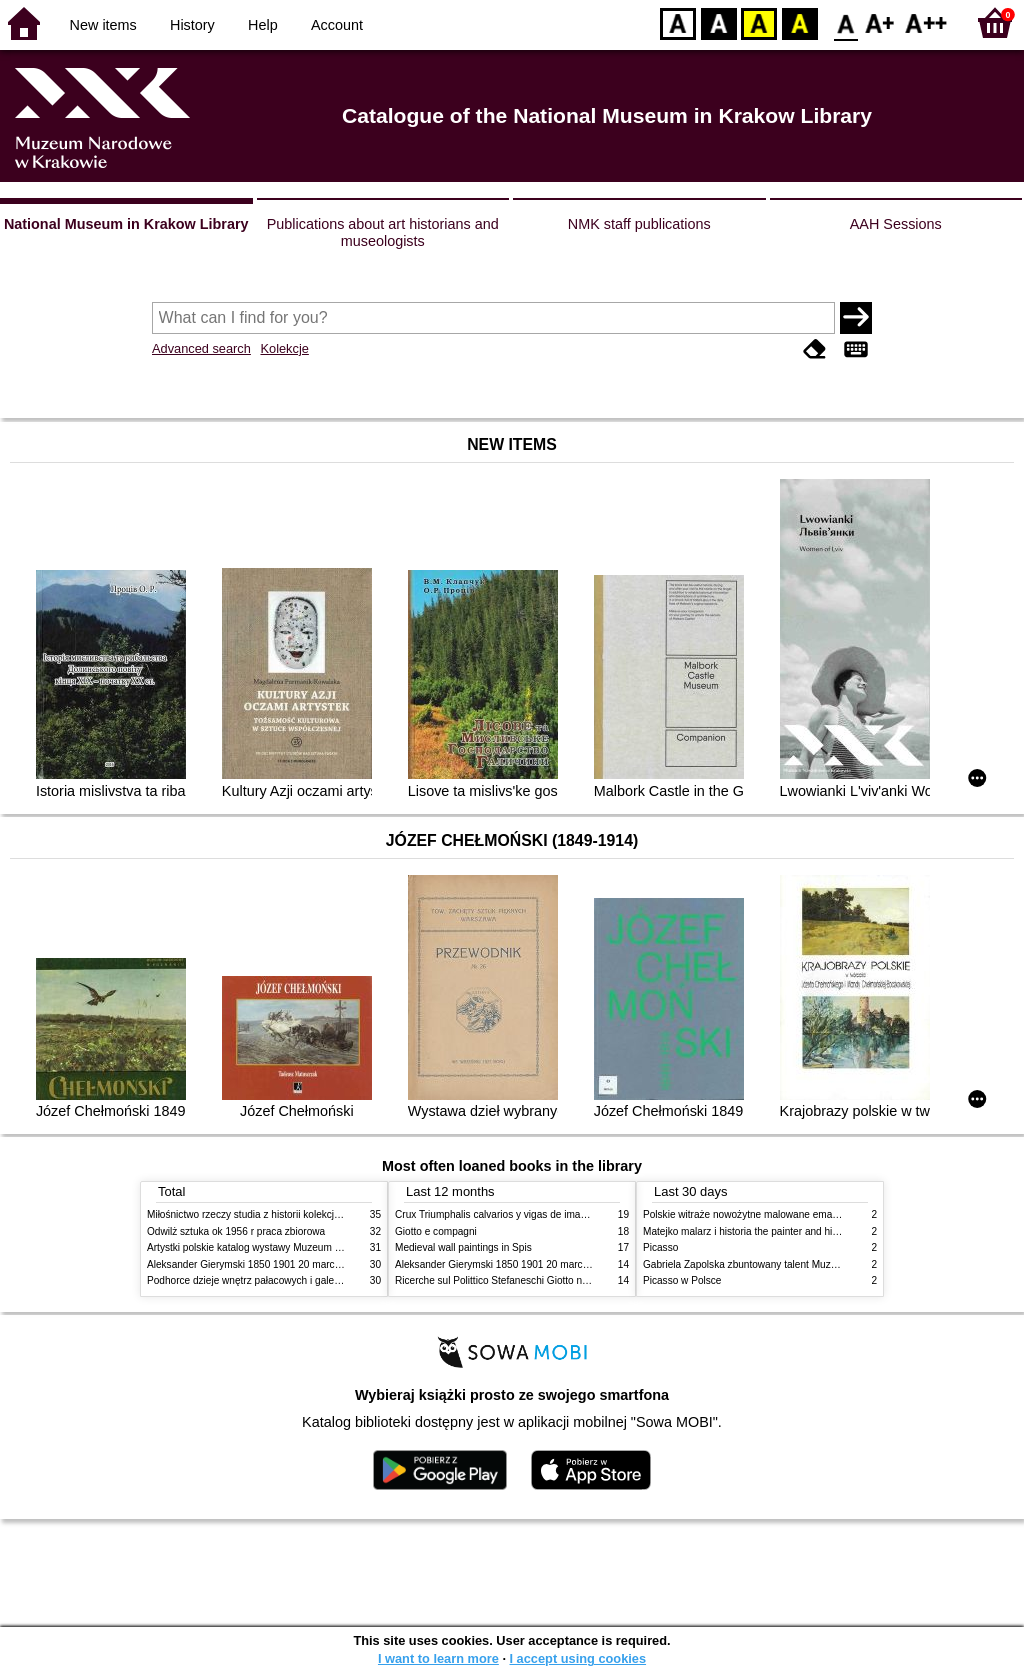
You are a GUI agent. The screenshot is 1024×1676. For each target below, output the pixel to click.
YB (758, 22)
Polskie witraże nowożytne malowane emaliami (748, 1214)
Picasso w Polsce (682, 1280)
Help (263, 25)
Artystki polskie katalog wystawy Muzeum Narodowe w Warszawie (294, 1247)
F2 (926, 22)
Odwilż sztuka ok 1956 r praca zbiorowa (236, 1231)
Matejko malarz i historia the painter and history (748, 1231)
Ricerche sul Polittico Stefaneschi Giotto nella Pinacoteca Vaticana (543, 1280)
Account (337, 25)
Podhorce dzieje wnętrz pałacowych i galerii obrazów (265, 1280)
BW (719, 22)
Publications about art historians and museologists (383, 232)
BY (799, 22)
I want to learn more (438, 1658)
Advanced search (201, 348)
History (192, 25)
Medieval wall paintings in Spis (463, 1247)
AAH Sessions (896, 224)
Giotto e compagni (436, 1231)
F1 (880, 22)
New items (103, 25)
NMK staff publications (639, 224)
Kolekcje (284, 348)
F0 (845, 22)
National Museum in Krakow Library (126, 224)
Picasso (660, 1247)
